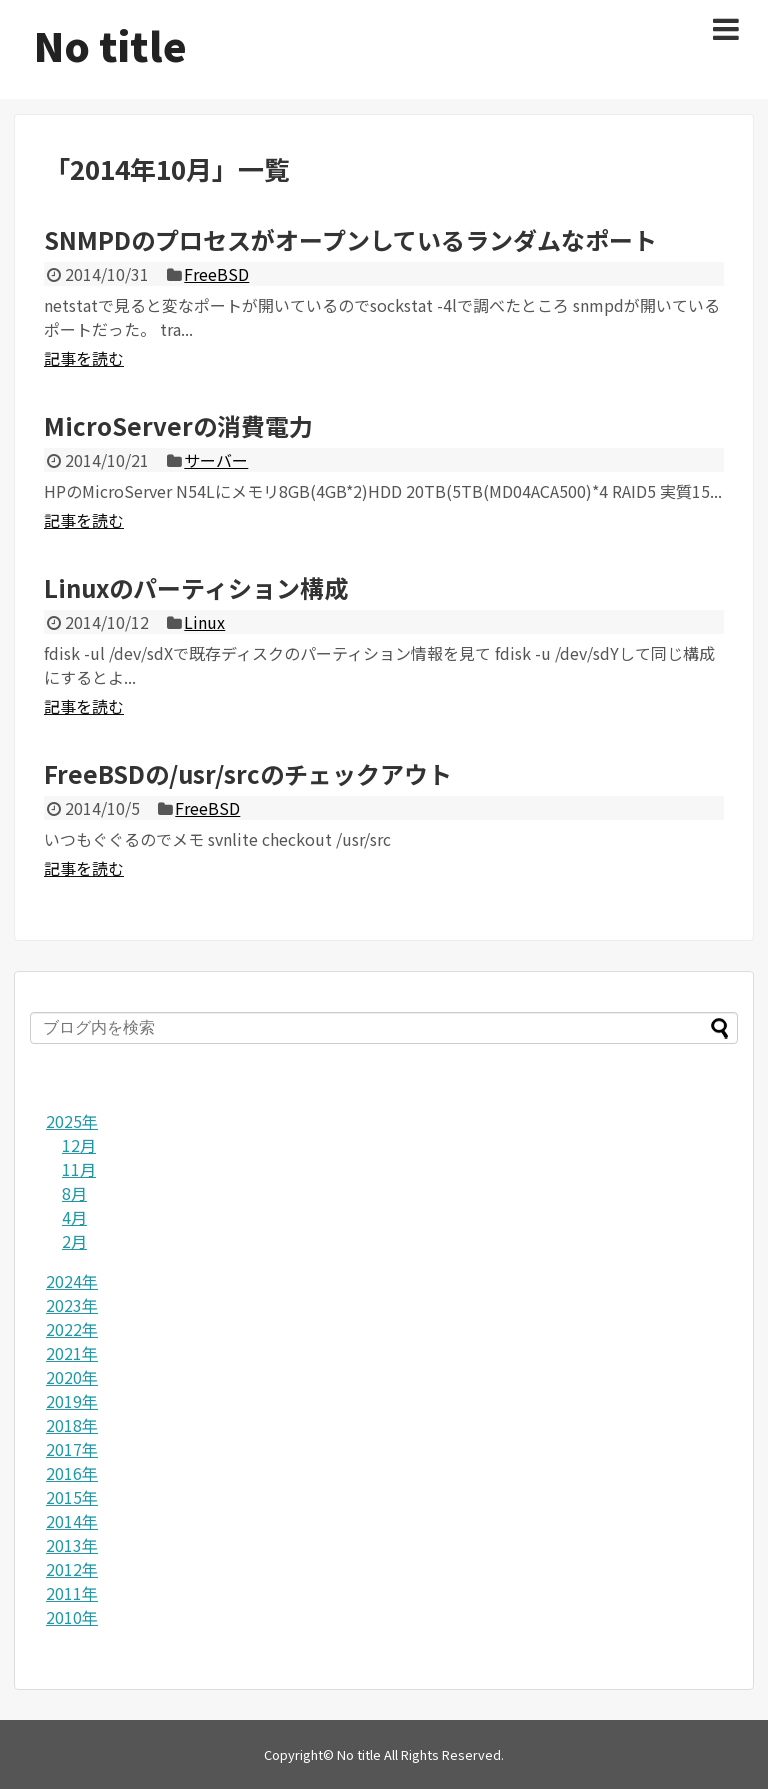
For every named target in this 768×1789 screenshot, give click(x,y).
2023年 (72, 1305)
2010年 (72, 1617)
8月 (74, 1193)
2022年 (72, 1329)
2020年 (72, 1377)
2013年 (72, 1545)
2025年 (72, 1121)
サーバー (216, 460)
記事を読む (84, 358)
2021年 (72, 1353)
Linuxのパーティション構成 (196, 587)
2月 (74, 1241)
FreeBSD (216, 274)
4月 (74, 1217)
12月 (79, 1145)
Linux (204, 622)
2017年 (72, 1449)
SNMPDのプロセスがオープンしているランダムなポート (350, 239)
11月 (79, 1169)
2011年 (72, 1593)
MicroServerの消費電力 (178, 425)
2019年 (72, 1401)
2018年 (72, 1425)
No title (110, 45)
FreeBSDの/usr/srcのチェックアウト (248, 773)
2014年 (72, 1521)
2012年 (72, 1569)
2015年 (72, 1497)
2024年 (72, 1281)
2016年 (72, 1473)
